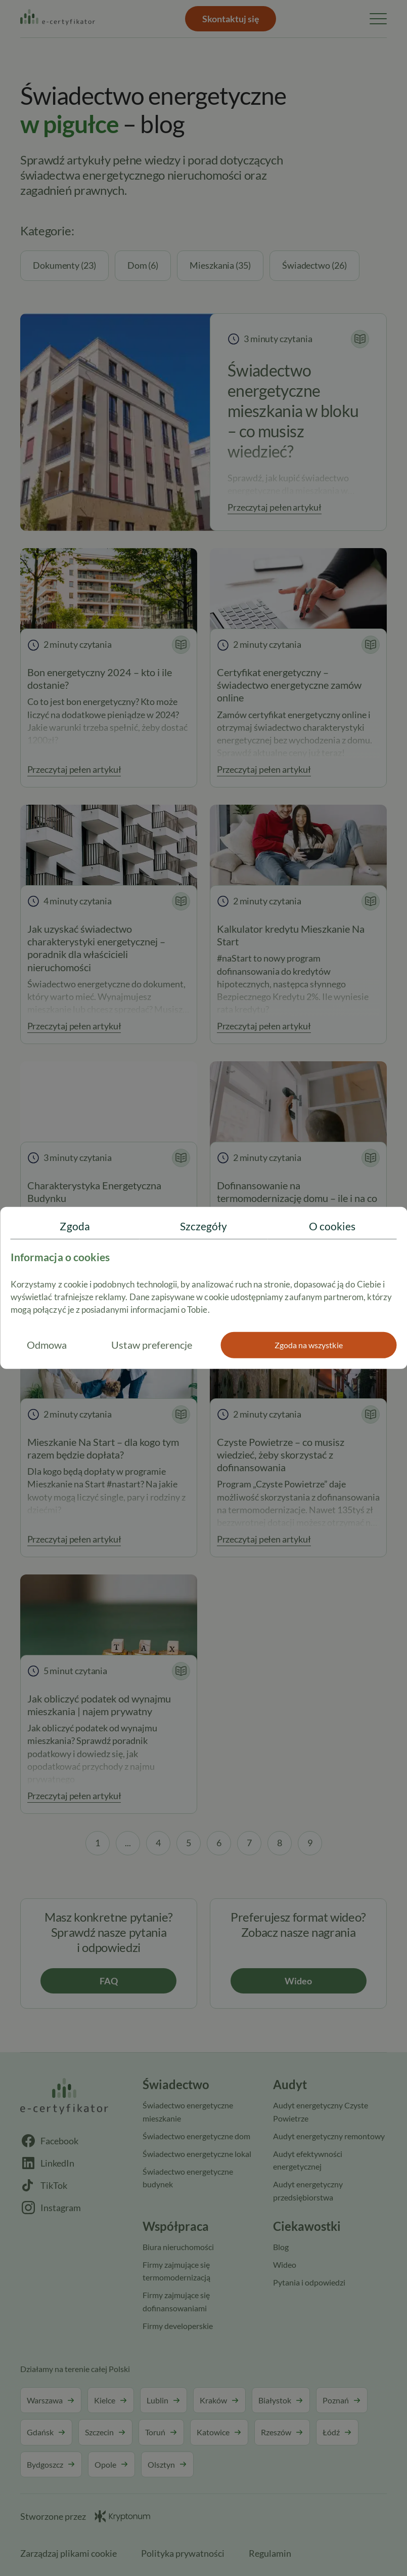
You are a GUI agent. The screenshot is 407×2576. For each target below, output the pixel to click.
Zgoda (74, 1226)
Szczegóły (204, 1226)
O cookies (332, 1226)
